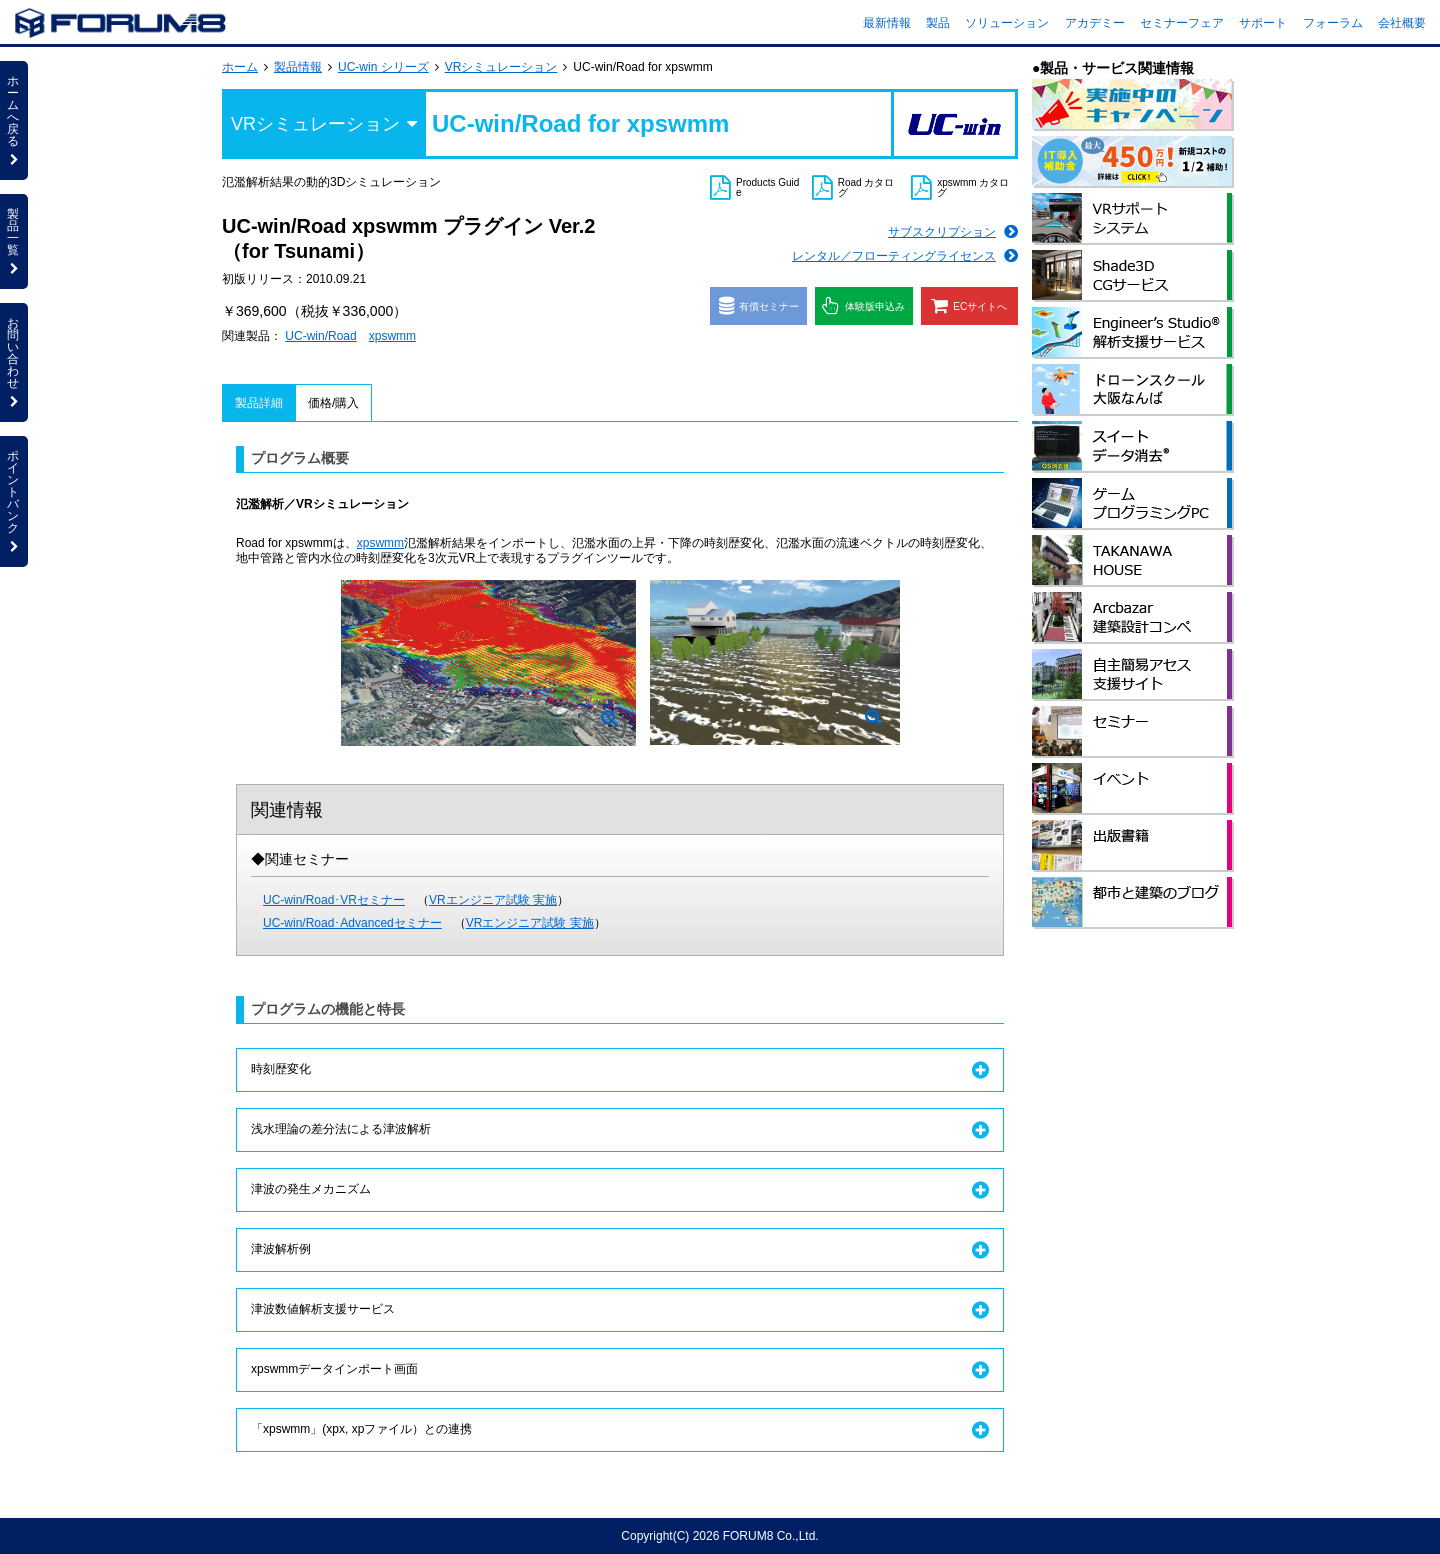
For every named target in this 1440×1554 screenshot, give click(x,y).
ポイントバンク (14, 501)
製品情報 (298, 67)
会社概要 (1402, 23)
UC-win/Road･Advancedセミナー (352, 923)
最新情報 (887, 23)
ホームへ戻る (14, 120)
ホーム (240, 67)
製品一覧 (14, 241)
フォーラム (1333, 23)
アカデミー (1095, 23)
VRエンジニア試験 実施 (493, 900)
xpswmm (392, 336)
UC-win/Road (320, 336)
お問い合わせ (14, 362)
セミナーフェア (1182, 23)
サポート (1263, 23)
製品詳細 (259, 403)
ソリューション (1007, 23)
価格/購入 (333, 403)
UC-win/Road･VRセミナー (334, 900)
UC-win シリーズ (383, 67)
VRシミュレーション (501, 67)
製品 (938, 23)
